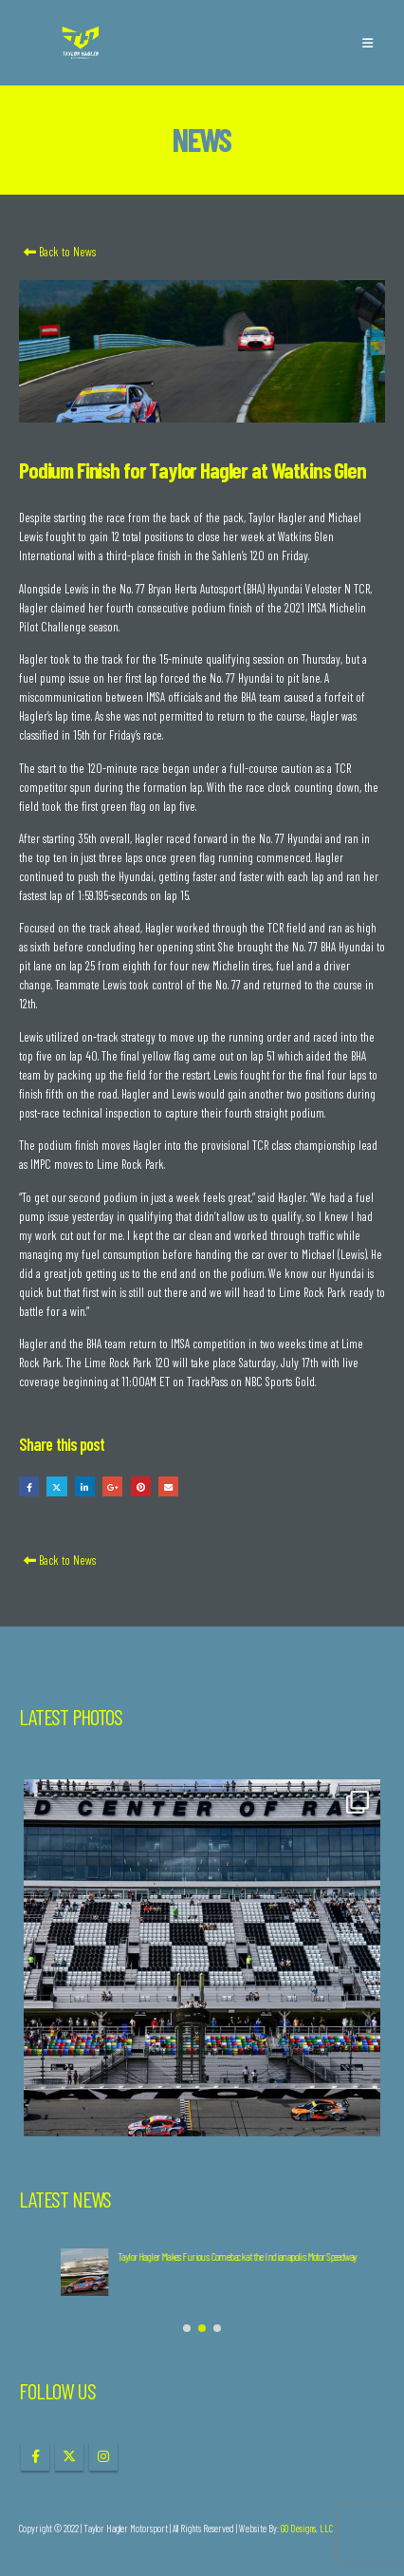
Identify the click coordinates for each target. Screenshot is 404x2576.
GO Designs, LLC (307, 2528)
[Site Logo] (80, 43)
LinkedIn (85, 1486)
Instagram (103, 2456)
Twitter (56, 1486)
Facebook (29, 1486)
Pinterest (141, 1486)
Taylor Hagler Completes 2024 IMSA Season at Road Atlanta (167, 2256)
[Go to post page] (42, 2272)
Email (168, 1486)
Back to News (57, 251)
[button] (367, 43)
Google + (112, 1486)
